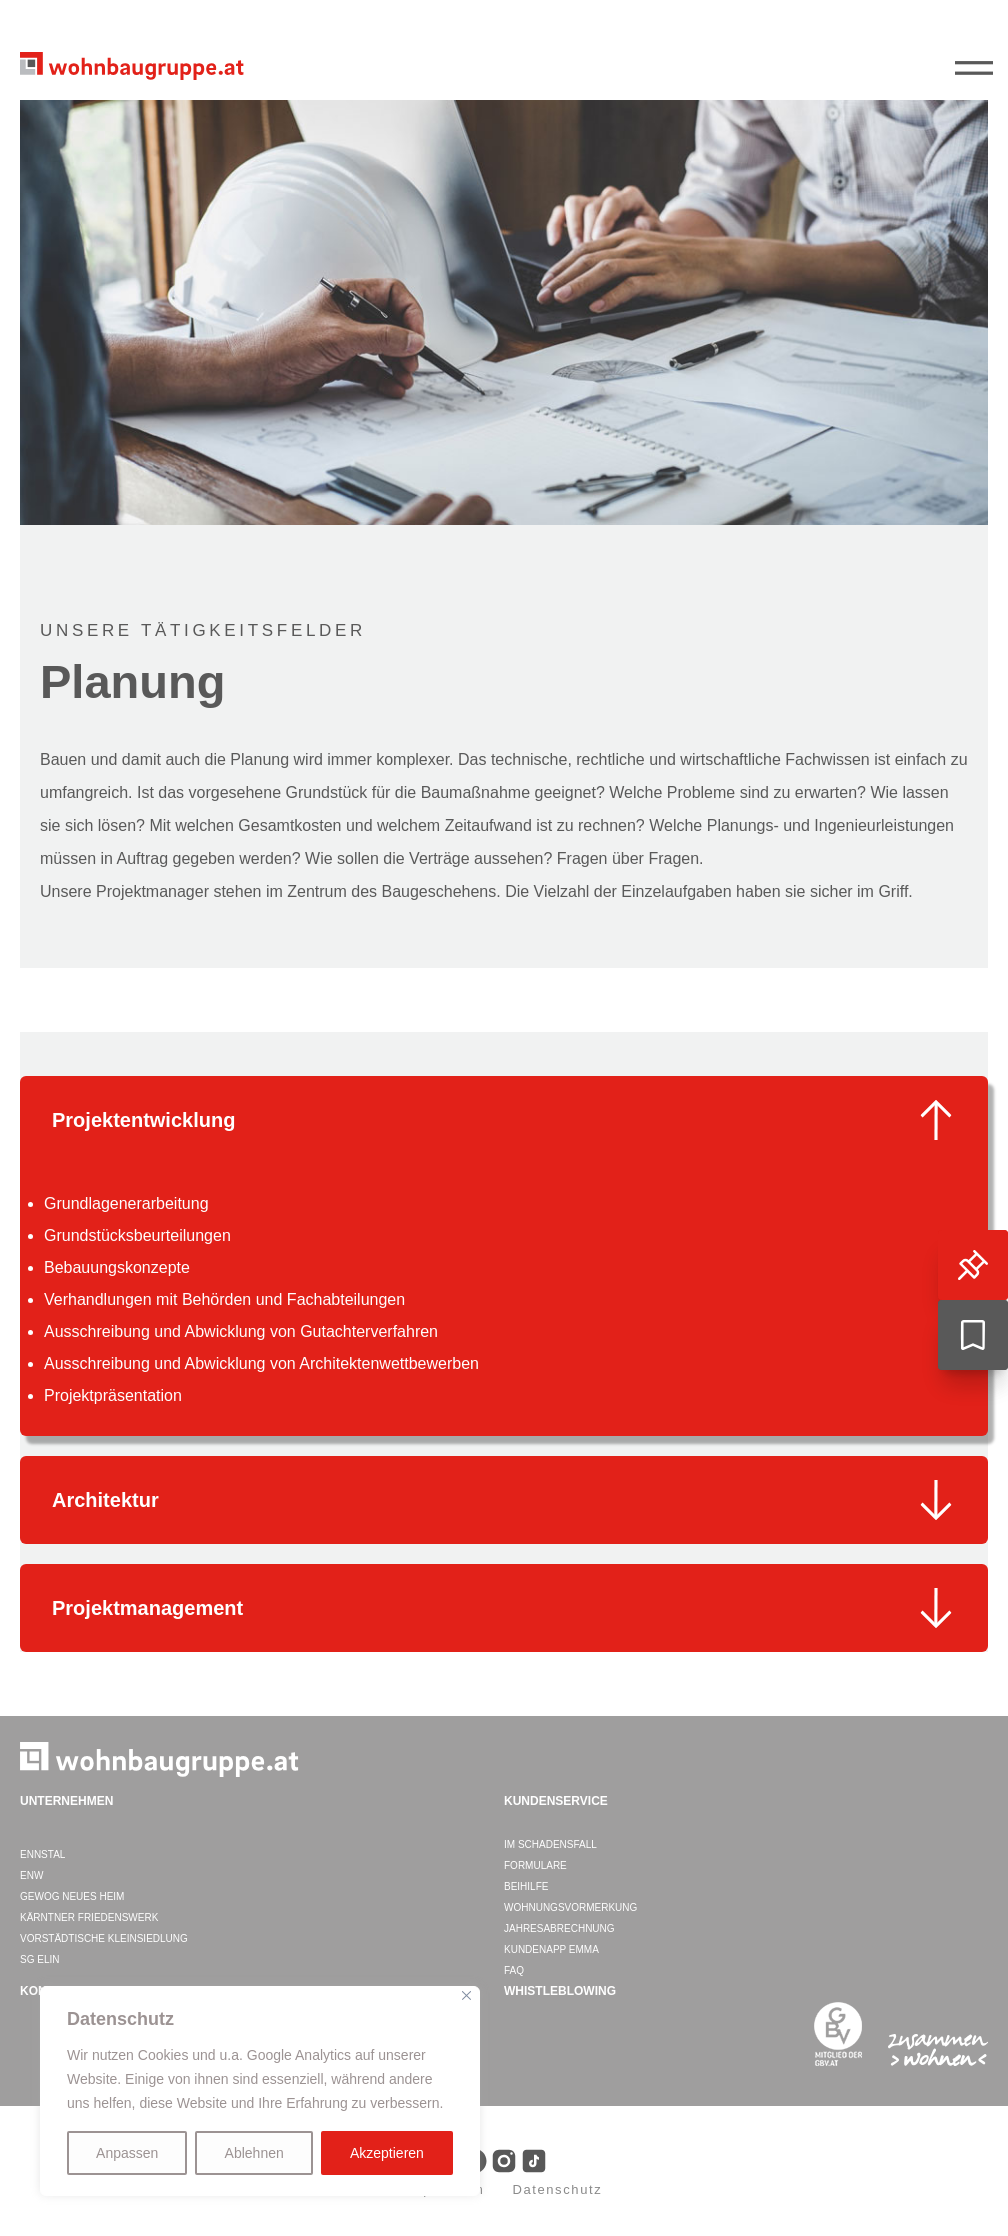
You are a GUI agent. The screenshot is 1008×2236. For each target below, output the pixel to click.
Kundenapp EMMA (551, 1949)
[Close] (466, 1995)
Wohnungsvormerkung (570, 1907)
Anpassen (127, 2153)
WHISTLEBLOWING (560, 1991)
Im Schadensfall (550, 1844)
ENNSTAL (42, 1854)
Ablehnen (254, 2153)
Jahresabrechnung (559, 1928)
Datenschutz (557, 2189)
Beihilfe (526, 1886)
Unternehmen (66, 1801)
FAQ (514, 1970)
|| (978, 68)
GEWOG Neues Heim (72, 1896)
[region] (260, 2091)
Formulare (535, 1865)
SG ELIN (39, 1959)
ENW (31, 1875)
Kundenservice (556, 1801)
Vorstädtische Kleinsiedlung (104, 1938)
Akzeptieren (387, 2153)
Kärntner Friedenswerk (89, 1917)
